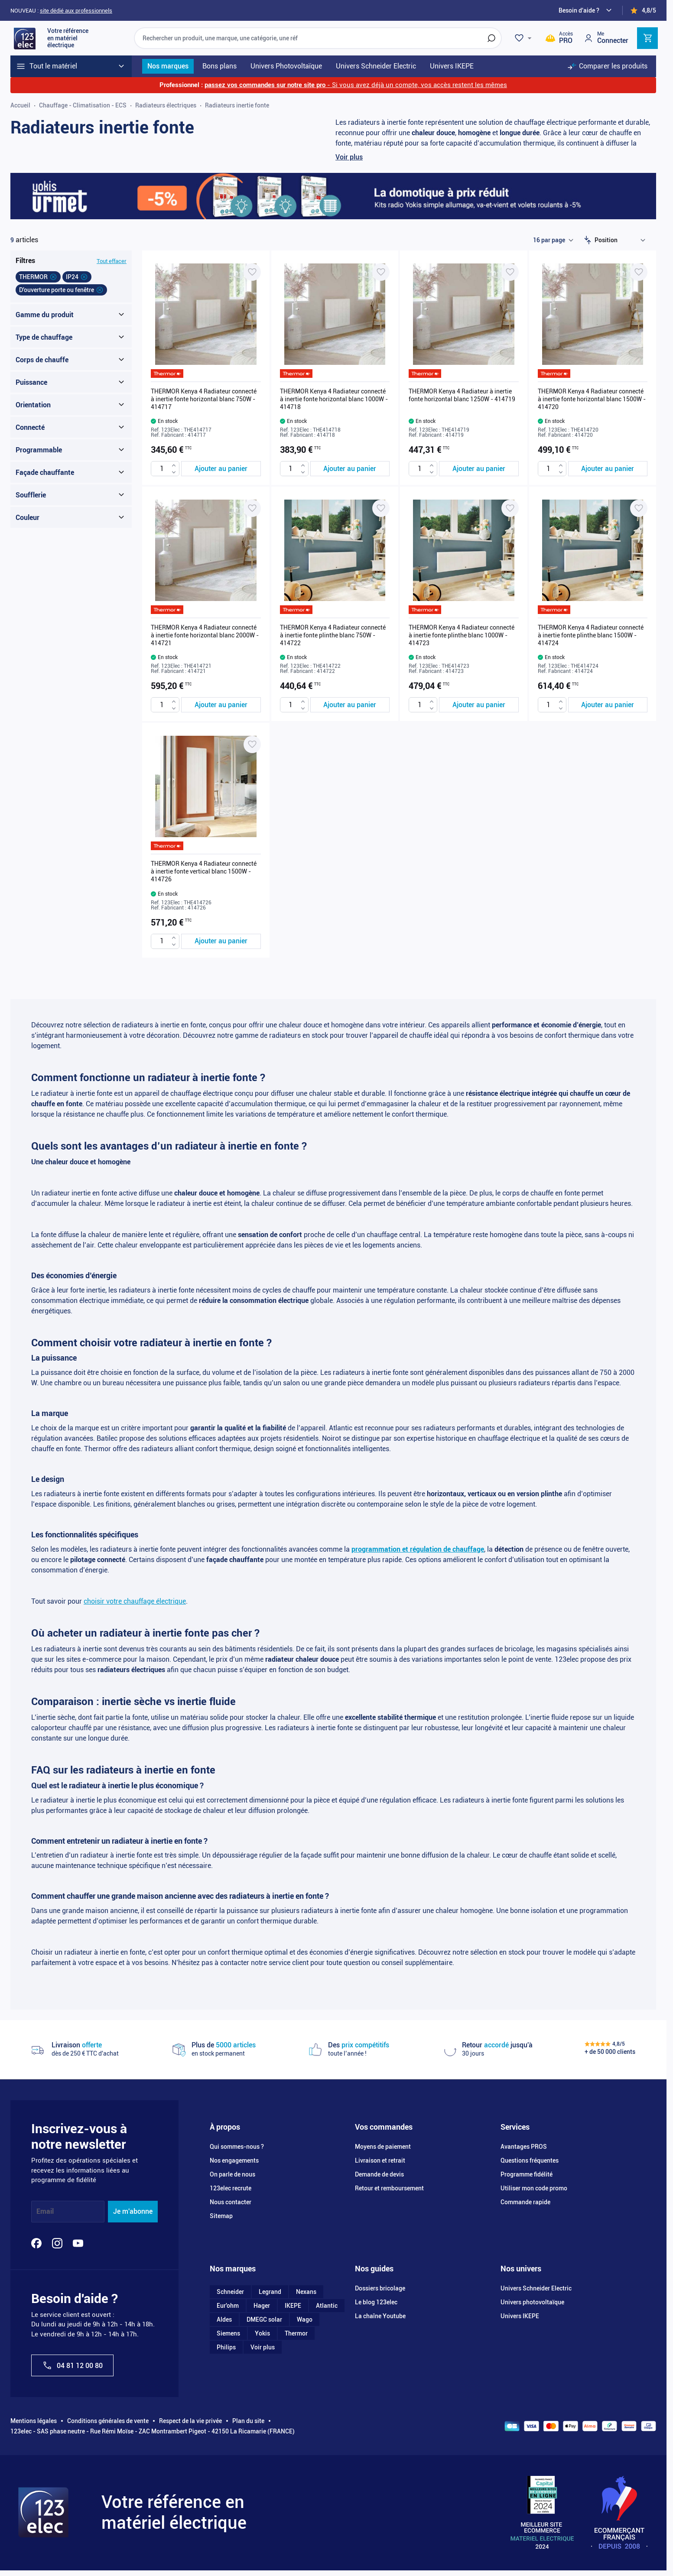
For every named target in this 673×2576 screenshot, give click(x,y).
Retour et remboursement (389, 2188)
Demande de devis (379, 2174)
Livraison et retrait (380, 2160)
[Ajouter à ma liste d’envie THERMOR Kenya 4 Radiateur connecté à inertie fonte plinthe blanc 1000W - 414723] (510, 508)
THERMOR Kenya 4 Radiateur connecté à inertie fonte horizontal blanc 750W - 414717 (204, 399)
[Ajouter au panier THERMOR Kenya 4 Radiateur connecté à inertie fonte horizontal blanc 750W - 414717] (221, 468)
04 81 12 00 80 (72, 2365)
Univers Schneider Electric (536, 2288)
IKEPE (293, 2305)
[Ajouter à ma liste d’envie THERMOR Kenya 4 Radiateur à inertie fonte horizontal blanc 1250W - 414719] (510, 272)
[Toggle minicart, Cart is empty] (647, 38)
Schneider (230, 2291)
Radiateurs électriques (165, 105)
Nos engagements (234, 2160)
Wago (304, 2319)
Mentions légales (33, 2421)
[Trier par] (622, 240)
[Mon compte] (606, 37)
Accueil (20, 105)
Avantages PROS (524, 2147)
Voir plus (349, 157)
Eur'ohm (228, 2305)
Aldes (224, 2319)
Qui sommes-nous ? (237, 2147)
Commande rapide (525, 2202)
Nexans (306, 2291)
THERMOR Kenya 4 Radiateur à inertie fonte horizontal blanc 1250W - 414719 (462, 395)
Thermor (296, 2333)
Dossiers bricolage (380, 2288)
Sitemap (221, 2216)
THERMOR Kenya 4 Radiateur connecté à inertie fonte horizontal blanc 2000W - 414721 (205, 635)
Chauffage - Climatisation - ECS (83, 105)
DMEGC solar (264, 2319)
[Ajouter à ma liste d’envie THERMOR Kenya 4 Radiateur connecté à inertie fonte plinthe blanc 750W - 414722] (381, 508)
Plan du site (248, 2421)
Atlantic (327, 2305)
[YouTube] (78, 2243)
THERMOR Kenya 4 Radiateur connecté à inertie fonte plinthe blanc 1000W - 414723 (461, 635)
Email (45, 2211)
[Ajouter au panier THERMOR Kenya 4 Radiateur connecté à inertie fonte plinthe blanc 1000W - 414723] (479, 704)
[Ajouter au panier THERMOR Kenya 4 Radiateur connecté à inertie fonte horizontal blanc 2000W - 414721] (221, 704)
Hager (262, 2305)
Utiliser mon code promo (534, 2188)
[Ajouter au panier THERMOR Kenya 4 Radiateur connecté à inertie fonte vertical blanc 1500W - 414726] (221, 941)
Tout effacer (112, 261)
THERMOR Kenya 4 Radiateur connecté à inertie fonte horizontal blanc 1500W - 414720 (592, 399)
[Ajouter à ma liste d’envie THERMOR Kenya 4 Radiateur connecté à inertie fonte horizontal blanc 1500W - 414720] (638, 272)
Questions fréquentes (530, 2160)
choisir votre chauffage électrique (135, 1601)
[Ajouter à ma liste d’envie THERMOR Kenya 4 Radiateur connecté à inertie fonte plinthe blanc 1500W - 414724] (638, 508)
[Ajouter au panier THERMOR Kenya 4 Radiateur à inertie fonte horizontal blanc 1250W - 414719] (479, 468)
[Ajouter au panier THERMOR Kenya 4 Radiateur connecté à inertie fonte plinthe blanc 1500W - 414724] (608, 704)
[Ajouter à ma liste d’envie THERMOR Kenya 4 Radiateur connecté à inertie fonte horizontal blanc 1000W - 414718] (381, 272)
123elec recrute (230, 2188)
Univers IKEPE (520, 2316)
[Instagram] (57, 2243)
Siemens (228, 2333)
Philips (226, 2347)
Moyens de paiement (383, 2147)
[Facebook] (36, 2243)
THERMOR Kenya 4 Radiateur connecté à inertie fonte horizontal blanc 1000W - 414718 (334, 399)
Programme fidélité (527, 2174)
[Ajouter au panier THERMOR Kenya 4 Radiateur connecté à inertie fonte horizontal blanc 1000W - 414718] (350, 468)
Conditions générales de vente (108, 2421)
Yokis (262, 2333)
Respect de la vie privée (190, 2421)
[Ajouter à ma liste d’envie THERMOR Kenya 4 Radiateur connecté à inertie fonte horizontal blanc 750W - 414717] (252, 272)
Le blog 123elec (376, 2302)
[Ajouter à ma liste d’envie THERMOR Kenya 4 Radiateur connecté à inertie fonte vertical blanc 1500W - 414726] (252, 744)
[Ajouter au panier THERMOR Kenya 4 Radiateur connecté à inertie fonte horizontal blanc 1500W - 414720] (608, 468)
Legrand (270, 2291)
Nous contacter (230, 2202)
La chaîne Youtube (380, 2316)
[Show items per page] (553, 240)
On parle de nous (232, 2174)
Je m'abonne (133, 2211)
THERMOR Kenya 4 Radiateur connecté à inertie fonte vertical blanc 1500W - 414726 (204, 871)
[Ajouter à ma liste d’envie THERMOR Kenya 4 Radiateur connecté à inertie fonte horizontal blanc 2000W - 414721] (252, 508)
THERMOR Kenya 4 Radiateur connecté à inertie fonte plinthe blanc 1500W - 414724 (591, 635)
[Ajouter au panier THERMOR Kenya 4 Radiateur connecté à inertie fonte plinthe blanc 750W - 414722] (350, 704)
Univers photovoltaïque (532, 2302)
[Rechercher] (491, 38)
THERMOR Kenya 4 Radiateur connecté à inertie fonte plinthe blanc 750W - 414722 (333, 635)
